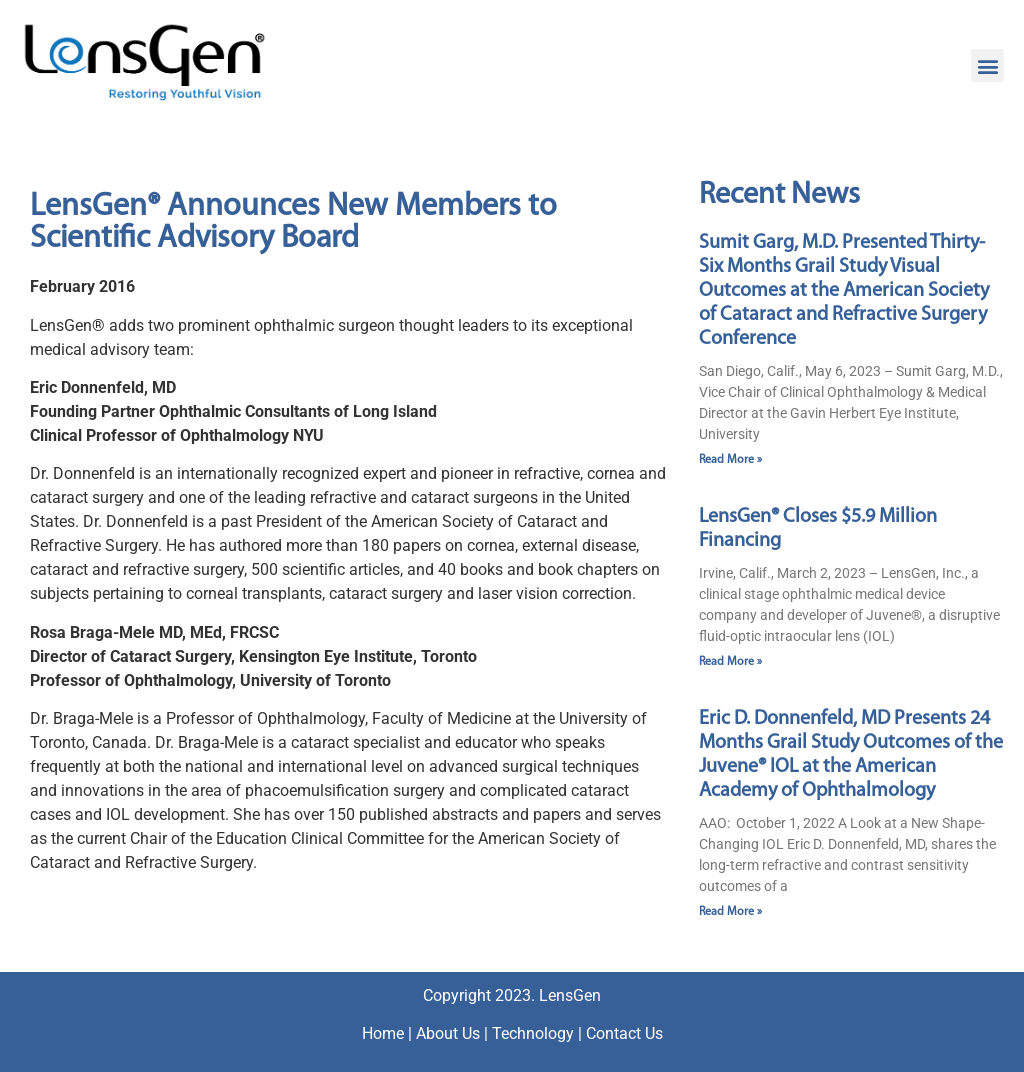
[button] (987, 65)
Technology (533, 1033)
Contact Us (624, 1033)
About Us (448, 1033)
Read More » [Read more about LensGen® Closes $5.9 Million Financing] (730, 662)
